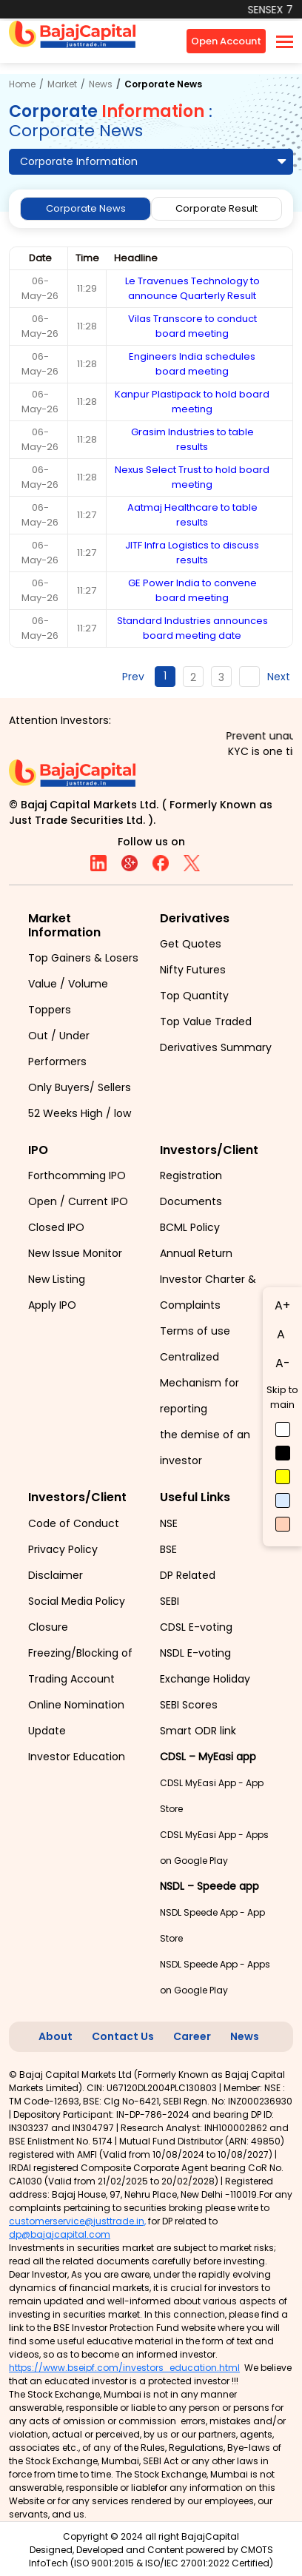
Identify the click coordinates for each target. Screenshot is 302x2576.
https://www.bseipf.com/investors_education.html (124, 2367)
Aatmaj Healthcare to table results (192, 514)
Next (278, 676)
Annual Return (196, 1253)
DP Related (187, 1575)
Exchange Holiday (205, 1678)
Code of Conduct (73, 1523)
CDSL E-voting (196, 1627)
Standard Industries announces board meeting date (192, 628)
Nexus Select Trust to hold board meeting (192, 477)
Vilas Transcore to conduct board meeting (192, 326)
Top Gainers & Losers (83, 957)
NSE (169, 1523)
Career (192, 2036)
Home (22, 84)
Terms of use (195, 1331)
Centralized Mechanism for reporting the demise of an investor (205, 1408)
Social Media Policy (76, 1601)
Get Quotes (190, 943)
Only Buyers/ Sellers (79, 1087)
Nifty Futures (193, 969)
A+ (282, 1305)
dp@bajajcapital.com (59, 2234)
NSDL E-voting (195, 1653)
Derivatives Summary (216, 1047)
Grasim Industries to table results (192, 439)
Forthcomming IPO (77, 1175)
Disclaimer (55, 1575)
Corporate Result (216, 208)
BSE (168, 1549)
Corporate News (86, 208)
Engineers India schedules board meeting (192, 363)
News (101, 84)
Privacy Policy (63, 1549)
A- (282, 1363)
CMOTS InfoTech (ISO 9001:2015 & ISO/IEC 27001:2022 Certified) (151, 2556)
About (55, 2036)
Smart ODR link (198, 1730)
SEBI (169, 1601)
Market (62, 84)
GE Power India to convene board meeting (192, 590)
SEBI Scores (189, 1704)
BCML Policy (190, 1227)
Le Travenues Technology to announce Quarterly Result (192, 288)
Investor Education (76, 1756)
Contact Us (123, 2036)
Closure (48, 1627)
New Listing (56, 1279)
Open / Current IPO (78, 1201)
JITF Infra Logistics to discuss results (192, 552)
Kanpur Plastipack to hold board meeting (192, 401)
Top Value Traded (206, 1021)
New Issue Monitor (75, 1253)
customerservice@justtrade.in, (77, 2221)
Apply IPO (52, 1305)
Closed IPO (56, 1227)
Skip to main (282, 1397)
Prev (133, 676)
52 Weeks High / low (79, 1113)
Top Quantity (194, 995)
